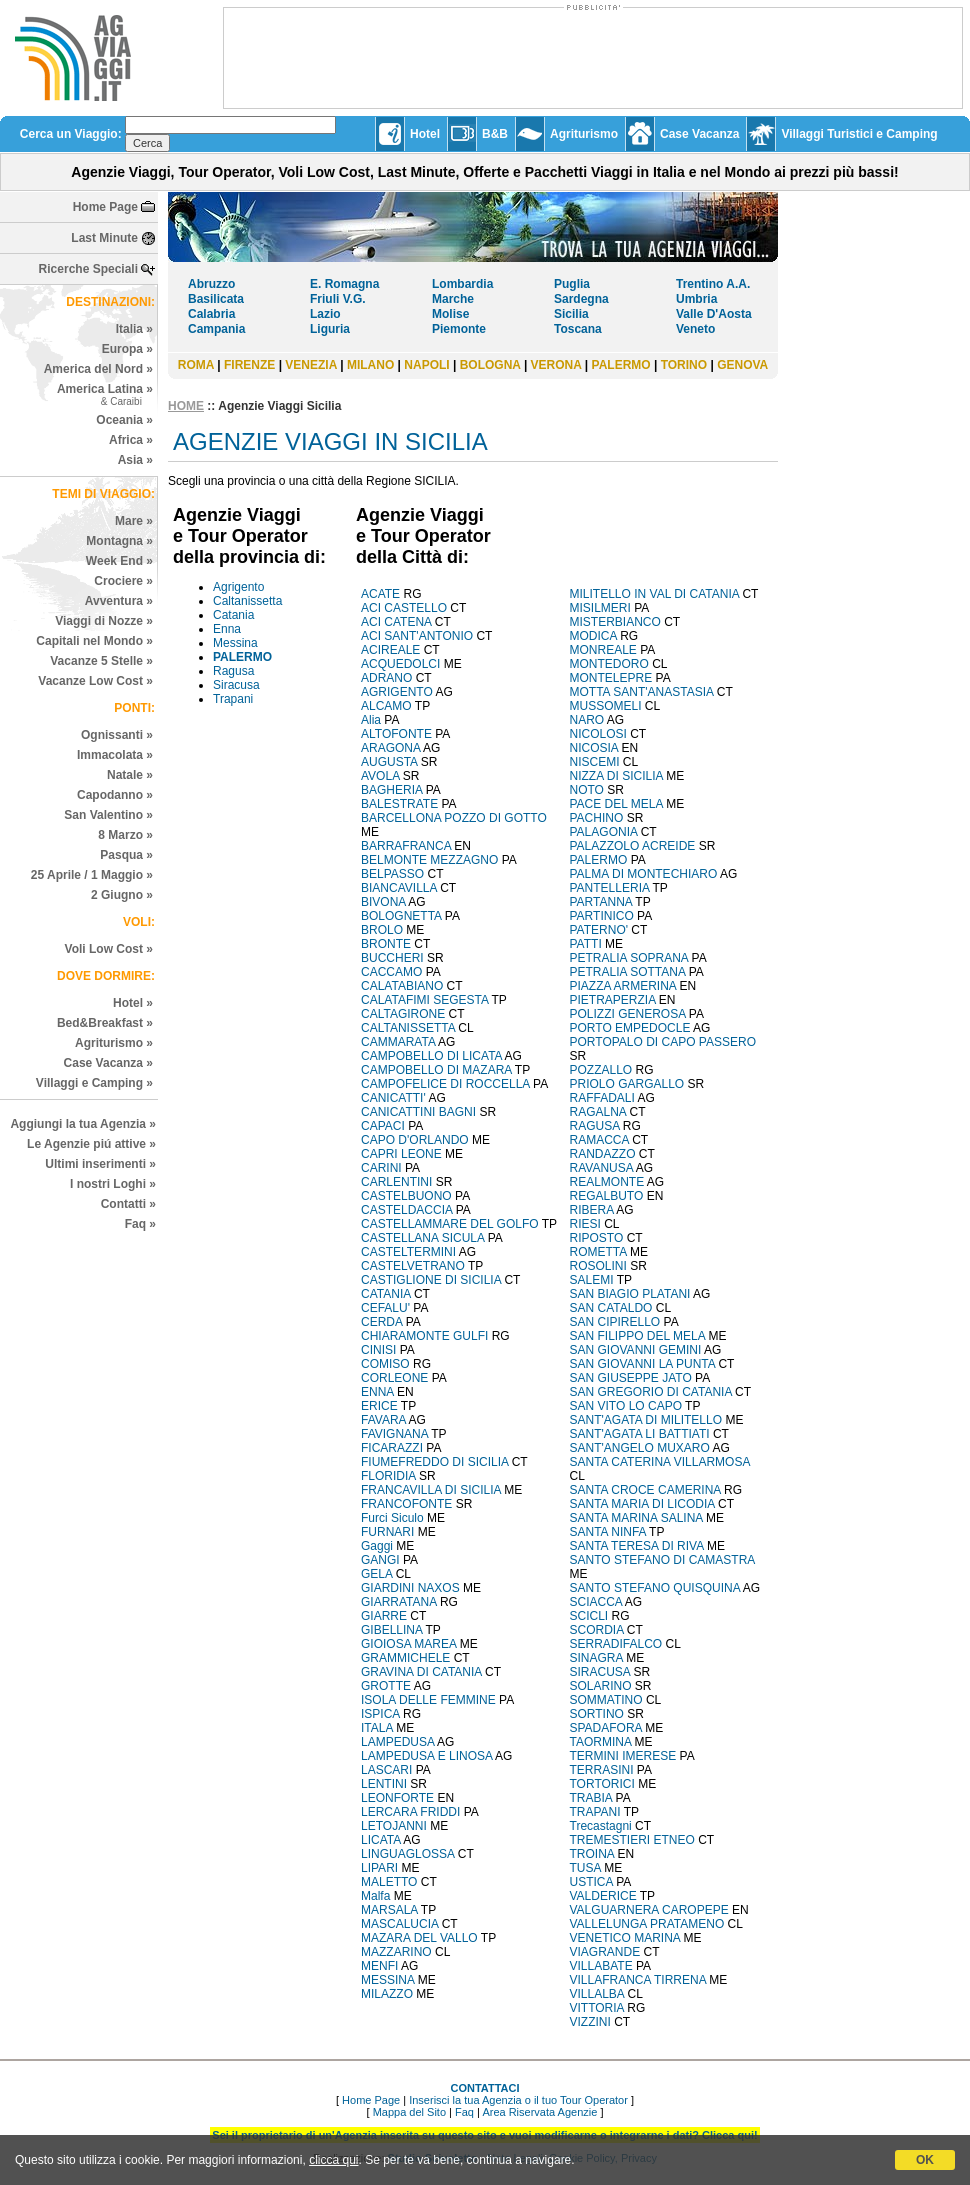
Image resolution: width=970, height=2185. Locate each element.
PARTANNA (601, 902)
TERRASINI (602, 1770)
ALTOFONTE (396, 734)
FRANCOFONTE (406, 1504)
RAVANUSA (602, 1168)
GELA (376, 1574)
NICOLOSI (598, 734)
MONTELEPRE (611, 678)
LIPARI (379, 1868)
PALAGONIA (604, 832)
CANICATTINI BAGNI (418, 1112)
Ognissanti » (117, 735)
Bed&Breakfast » (105, 1023)
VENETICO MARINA (625, 1938)
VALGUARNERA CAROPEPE (649, 1910)
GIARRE (384, 1616)
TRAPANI (595, 1812)
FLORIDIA (388, 1476)
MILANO (370, 365)
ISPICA (380, 1714)
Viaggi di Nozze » (104, 621)
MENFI (379, 1966)
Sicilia (571, 314)
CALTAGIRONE (403, 1014)
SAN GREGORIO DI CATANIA (651, 1392)
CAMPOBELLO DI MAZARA (436, 1070)
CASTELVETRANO (413, 1266)
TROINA (592, 1854)
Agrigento (238, 587)
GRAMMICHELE (405, 1658)
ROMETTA (598, 1252)
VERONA (556, 365)
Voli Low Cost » (109, 949)
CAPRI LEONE (401, 1154)
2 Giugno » (122, 895)
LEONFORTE (397, 1798)
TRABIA (591, 1798)
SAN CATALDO (611, 1308)
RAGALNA (598, 1112)
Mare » (134, 521)
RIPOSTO (597, 1238)
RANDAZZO (603, 1154)
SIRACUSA (600, 1672)
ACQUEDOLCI (400, 664)
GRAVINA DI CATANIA (421, 1672)
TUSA (585, 1868)
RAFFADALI (602, 1098)
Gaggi (377, 1546)
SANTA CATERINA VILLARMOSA (660, 1462)
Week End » (119, 561)
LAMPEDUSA (397, 1742)
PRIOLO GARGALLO (627, 1084)
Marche (453, 299)
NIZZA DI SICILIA (616, 776)
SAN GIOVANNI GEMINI (636, 1350)
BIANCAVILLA (399, 888)
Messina (235, 643)
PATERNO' (599, 930)
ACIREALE (390, 650)
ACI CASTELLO (404, 608)
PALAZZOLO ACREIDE (633, 846)
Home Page (105, 207)
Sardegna (581, 299)
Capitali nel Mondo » (94, 641)
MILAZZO (387, 1994)
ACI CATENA (396, 622)
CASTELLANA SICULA (422, 1238)
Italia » (134, 329)
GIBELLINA (391, 1630)
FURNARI (387, 1532)
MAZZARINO (396, 1952)
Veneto (695, 329)
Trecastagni (601, 1826)
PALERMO (621, 365)
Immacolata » (115, 755)
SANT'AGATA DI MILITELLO (646, 1420)
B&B (495, 134)
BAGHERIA (391, 790)
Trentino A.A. (713, 284)
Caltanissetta (247, 601)
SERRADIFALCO (616, 1644)
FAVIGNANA (394, 1434)
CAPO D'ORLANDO (415, 1140)
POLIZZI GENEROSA (628, 1014)
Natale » (130, 775)
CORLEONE (394, 1378)
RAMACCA (599, 1140)
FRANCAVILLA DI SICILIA (431, 1490)
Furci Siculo (392, 1518)
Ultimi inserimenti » (100, 1164)
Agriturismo (584, 134)
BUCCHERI (392, 958)
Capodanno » (115, 795)
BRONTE (386, 944)
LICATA (381, 1840)
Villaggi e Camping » (94, 1083)
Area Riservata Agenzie (539, 2112)
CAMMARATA (398, 1042)
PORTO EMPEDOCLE (630, 1028)
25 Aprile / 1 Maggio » (92, 875)
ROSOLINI (598, 1266)
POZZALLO (601, 1070)
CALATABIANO (402, 986)
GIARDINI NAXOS (410, 1588)
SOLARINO (601, 1686)
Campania (216, 329)
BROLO (382, 930)
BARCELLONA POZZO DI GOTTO (454, 818)
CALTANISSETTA (408, 1028)
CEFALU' (385, 1308)
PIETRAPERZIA (613, 1000)
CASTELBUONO (406, 1196)
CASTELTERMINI (408, 1252)
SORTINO (597, 1714)
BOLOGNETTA (401, 916)
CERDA (381, 1322)
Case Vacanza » (108, 1063)
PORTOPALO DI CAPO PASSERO (663, 1042)
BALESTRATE (399, 804)
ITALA (377, 1728)
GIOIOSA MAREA (408, 1644)
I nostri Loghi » (113, 1184)
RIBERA (592, 1210)
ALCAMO (386, 706)
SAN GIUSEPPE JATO (631, 1378)
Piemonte (459, 329)
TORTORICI (602, 1784)
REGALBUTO (607, 1196)
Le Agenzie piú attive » (91, 1144)
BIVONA (383, 902)
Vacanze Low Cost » (95, 681)
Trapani (233, 699)
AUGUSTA (389, 762)
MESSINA (387, 1980)
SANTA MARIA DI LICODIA (642, 1504)
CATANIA (386, 1294)
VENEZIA (311, 365)
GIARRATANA (399, 1602)
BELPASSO (392, 874)
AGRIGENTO (397, 692)
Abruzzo (211, 284)
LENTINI (384, 1784)
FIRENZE (249, 365)
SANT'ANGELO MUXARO (640, 1448)
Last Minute (104, 238)
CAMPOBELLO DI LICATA (431, 1056)
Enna (227, 629)
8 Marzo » (125, 835)
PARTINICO (602, 916)
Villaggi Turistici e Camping (859, 134)
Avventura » (119, 601)
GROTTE (386, 1686)
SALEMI (592, 1280)
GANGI (380, 1560)
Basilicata (216, 299)
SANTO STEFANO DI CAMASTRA (662, 1560)
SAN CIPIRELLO (615, 1322)
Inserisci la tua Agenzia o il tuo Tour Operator (518, 2100)
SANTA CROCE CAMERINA (645, 1490)
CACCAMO (391, 972)
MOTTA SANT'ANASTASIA (642, 692)
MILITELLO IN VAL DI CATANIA (655, 594)
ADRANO (386, 678)
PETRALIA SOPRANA (629, 958)
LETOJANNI (394, 1826)
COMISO (385, 1364)
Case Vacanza (699, 134)
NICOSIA (594, 748)
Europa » (127, 349)
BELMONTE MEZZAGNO (429, 860)
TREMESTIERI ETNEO (632, 1840)
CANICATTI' (393, 1098)
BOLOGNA (490, 365)
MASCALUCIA (399, 1924)
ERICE (379, 1406)
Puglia (572, 284)
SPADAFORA (606, 1728)
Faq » (140, 1224)
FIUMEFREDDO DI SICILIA (434, 1462)
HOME (186, 406)
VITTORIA (597, 2008)
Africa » (131, 440)
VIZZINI (590, 2022)
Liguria (330, 329)
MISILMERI (600, 608)
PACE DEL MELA (616, 804)
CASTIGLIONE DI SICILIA (431, 1280)
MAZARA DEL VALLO (419, 1938)
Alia (371, 720)
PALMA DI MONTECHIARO (644, 874)
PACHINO (597, 818)
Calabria (211, 314)
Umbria (696, 299)
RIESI (585, 1224)
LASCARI (386, 1770)
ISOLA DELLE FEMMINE (428, 1700)
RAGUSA (595, 1126)
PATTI (586, 944)
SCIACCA (596, 1602)
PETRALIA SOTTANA (628, 972)
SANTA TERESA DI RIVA (637, 1546)
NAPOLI (426, 365)
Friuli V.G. (338, 299)
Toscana (578, 329)
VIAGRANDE (605, 1952)
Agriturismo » (114, 1043)
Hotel (425, 134)
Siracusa (236, 685)
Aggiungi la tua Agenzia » (83, 1124)
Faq (464, 2112)
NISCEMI (595, 762)
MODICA (593, 636)
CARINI (381, 1168)
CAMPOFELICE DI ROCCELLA (445, 1084)
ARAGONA (390, 748)
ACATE (380, 594)
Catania (233, 615)
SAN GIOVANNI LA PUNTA (643, 1364)
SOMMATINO (606, 1700)
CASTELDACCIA (406, 1210)
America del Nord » (98, 369)
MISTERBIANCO (615, 622)
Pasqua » (126, 855)
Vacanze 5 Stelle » (101, 661)
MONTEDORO (609, 664)
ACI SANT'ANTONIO (417, 636)
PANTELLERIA (610, 888)
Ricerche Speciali (88, 269)
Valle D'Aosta (714, 314)
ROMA (196, 365)
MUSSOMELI (606, 706)
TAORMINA (601, 1742)
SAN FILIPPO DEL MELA (638, 1336)
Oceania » (124, 420)
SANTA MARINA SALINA (636, 1518)
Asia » (135, 460)
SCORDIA (597, 1630)
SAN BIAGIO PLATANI (630, 1294)
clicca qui (333, 2160)
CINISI (378, 1350)
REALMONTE (607, 1182)
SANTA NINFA (608, 1532)
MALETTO (389, 1882)
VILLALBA (597, 1994)
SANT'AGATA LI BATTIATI (640, 1434)
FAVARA (383, 1420)
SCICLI (589, 1616)
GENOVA (742, 365)
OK (925, 2160)
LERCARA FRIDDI (410, 1812)
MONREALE (603, 650)
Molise (450, 314)
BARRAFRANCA (406, 846)
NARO (587, 720)
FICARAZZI (392, 1448)
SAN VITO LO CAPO (626, 1406)
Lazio (325, 314)
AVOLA (380, 776)
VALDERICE (603, 1896)
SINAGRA (596, 1658)
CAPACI (383, 1126)
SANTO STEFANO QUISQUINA (655, 1588)
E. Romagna (344, 284)
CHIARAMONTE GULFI (424, 1336)
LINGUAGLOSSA (407, 1854)
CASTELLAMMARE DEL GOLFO (450, 1224)
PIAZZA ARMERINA (623, 986)
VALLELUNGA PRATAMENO (647, 1924)
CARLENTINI (396, 1182)
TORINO (684, 365)
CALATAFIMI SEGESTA (424, 1000)
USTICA (591, 1882)
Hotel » (133, 1003)
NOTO (587, 790)
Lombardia (462, 284)
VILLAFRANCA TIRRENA (638, 1980)
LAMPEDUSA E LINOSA (426, 1756)
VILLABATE (601, 1966)
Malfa (375, 1896)
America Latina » (105, 394)
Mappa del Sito (409, 2112)
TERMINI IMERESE (623, 1756)
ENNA (377, 1392)
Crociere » (123, 581)
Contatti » (128, 1204)
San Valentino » (108, 815)
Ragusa (233, 671)
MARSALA (389, 1910)
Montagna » (119, 541)
